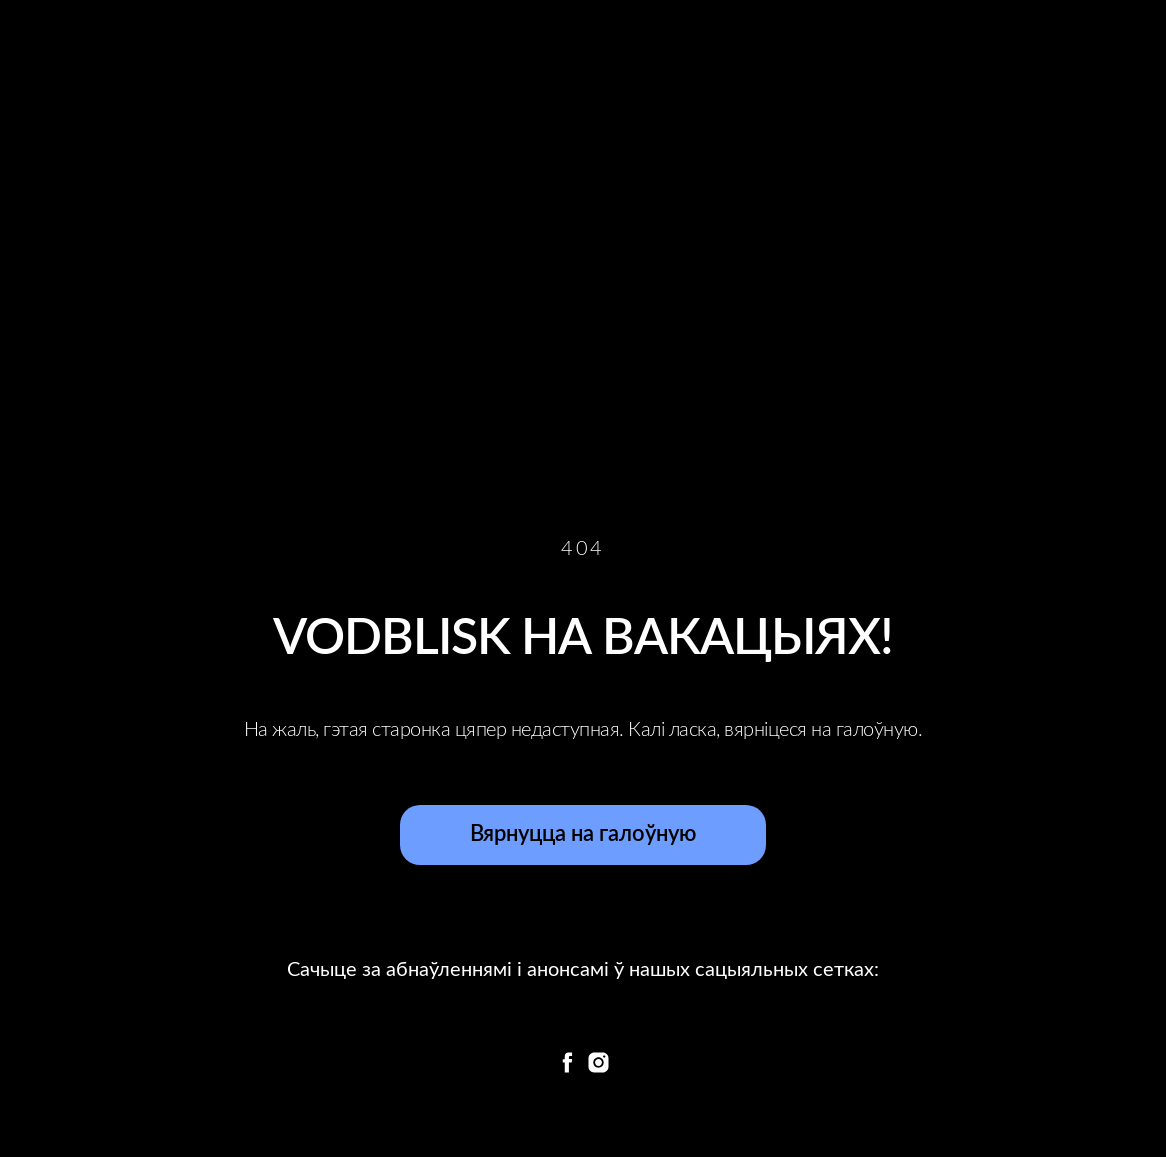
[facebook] (567, 1062)
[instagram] (598, 1062)
